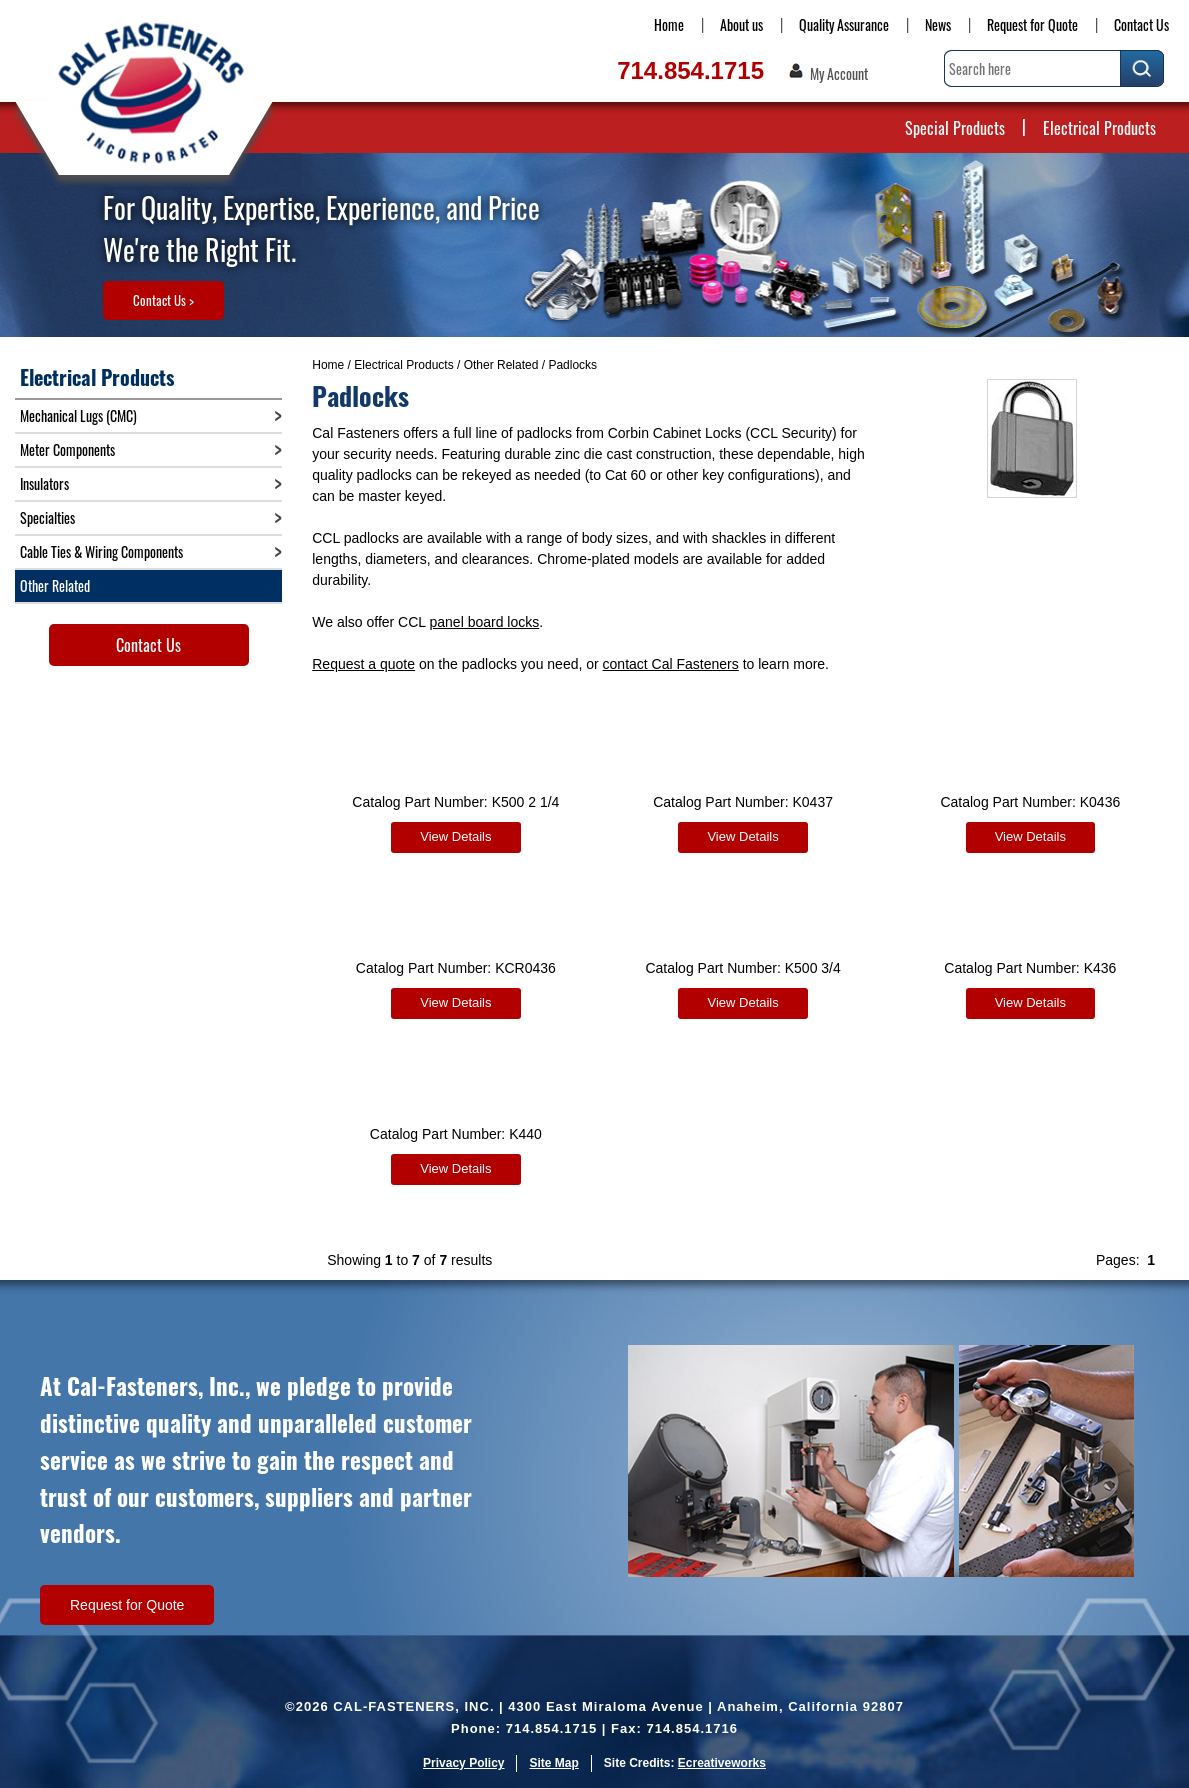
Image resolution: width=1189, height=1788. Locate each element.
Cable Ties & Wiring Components (101, 551)
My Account (839, 74)
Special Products (955, 128)
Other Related (501, 365)
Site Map (553, 1763)
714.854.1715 (690, 70)
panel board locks (485, 622)
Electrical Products (1099, 128)
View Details (455, 836)
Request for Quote (1032, 24)
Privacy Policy (463, 1763)
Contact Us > (163, 300)
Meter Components (67, 449)
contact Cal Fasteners (671, 664)
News (938, 24)
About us (741, 24)
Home (669, 24)
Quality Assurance (844, 24)
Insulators (44, 483)
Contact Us (1141, 24)
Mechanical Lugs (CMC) (78, 415)
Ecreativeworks (722, 1763)
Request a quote (363, 664)
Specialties (47, 517)
